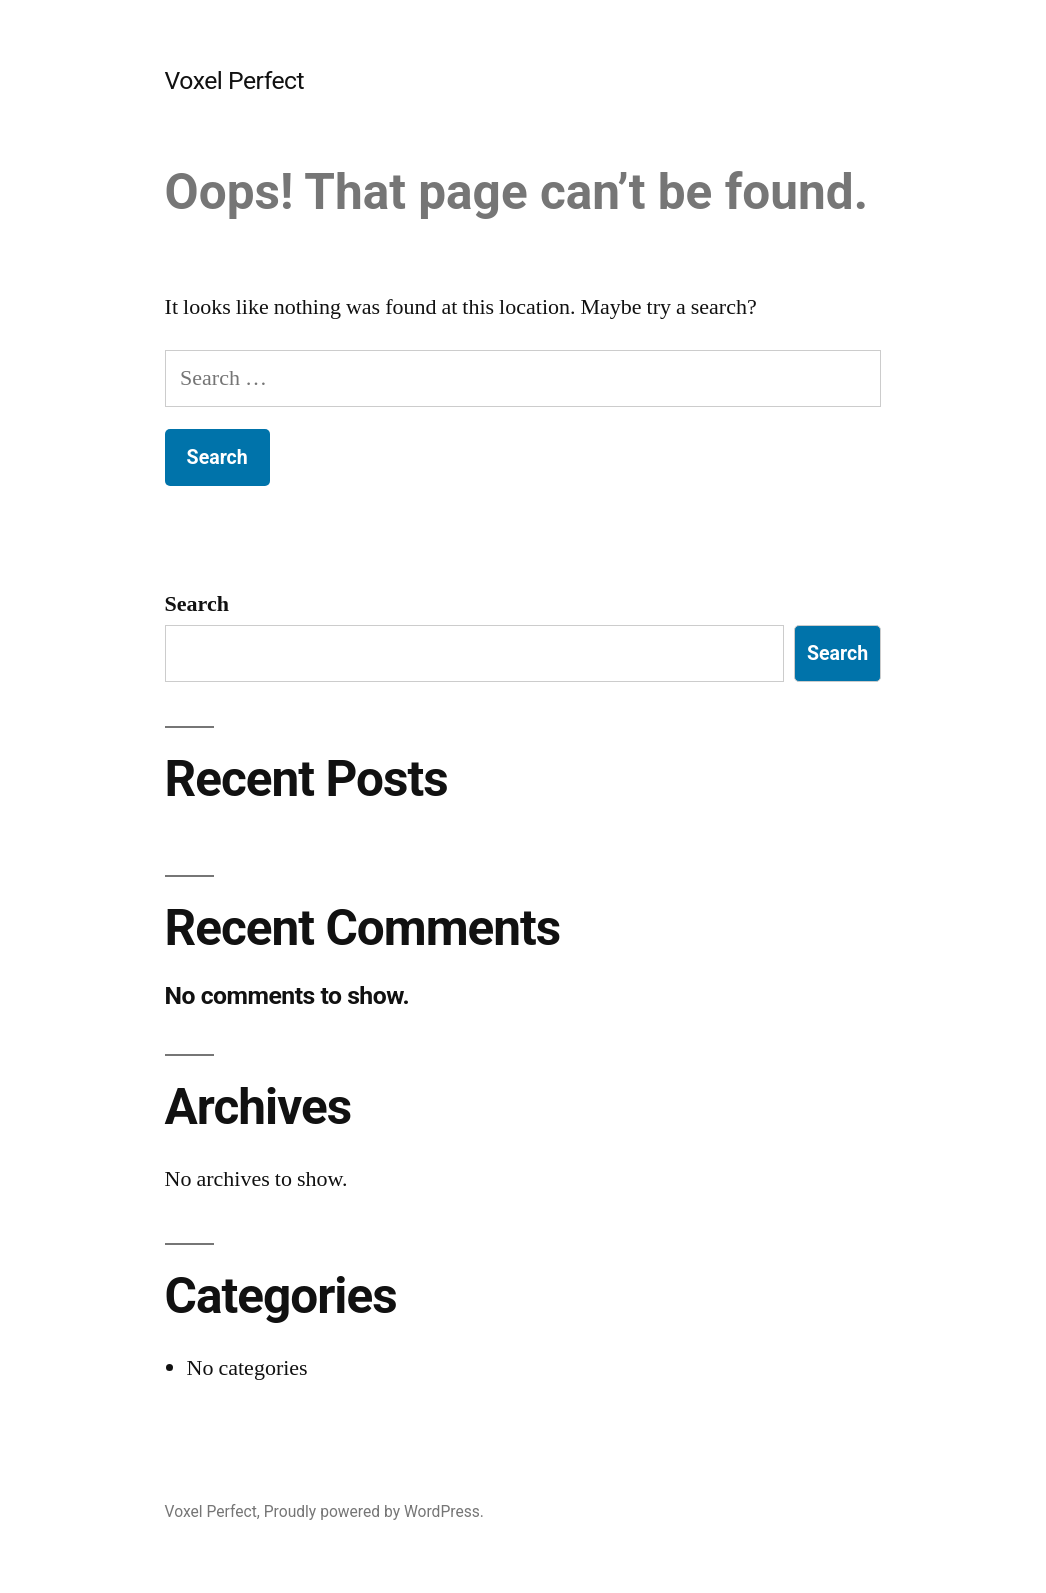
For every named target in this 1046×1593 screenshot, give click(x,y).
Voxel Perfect (235, 80)
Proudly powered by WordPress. (374, 1511)
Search (197, 604)
